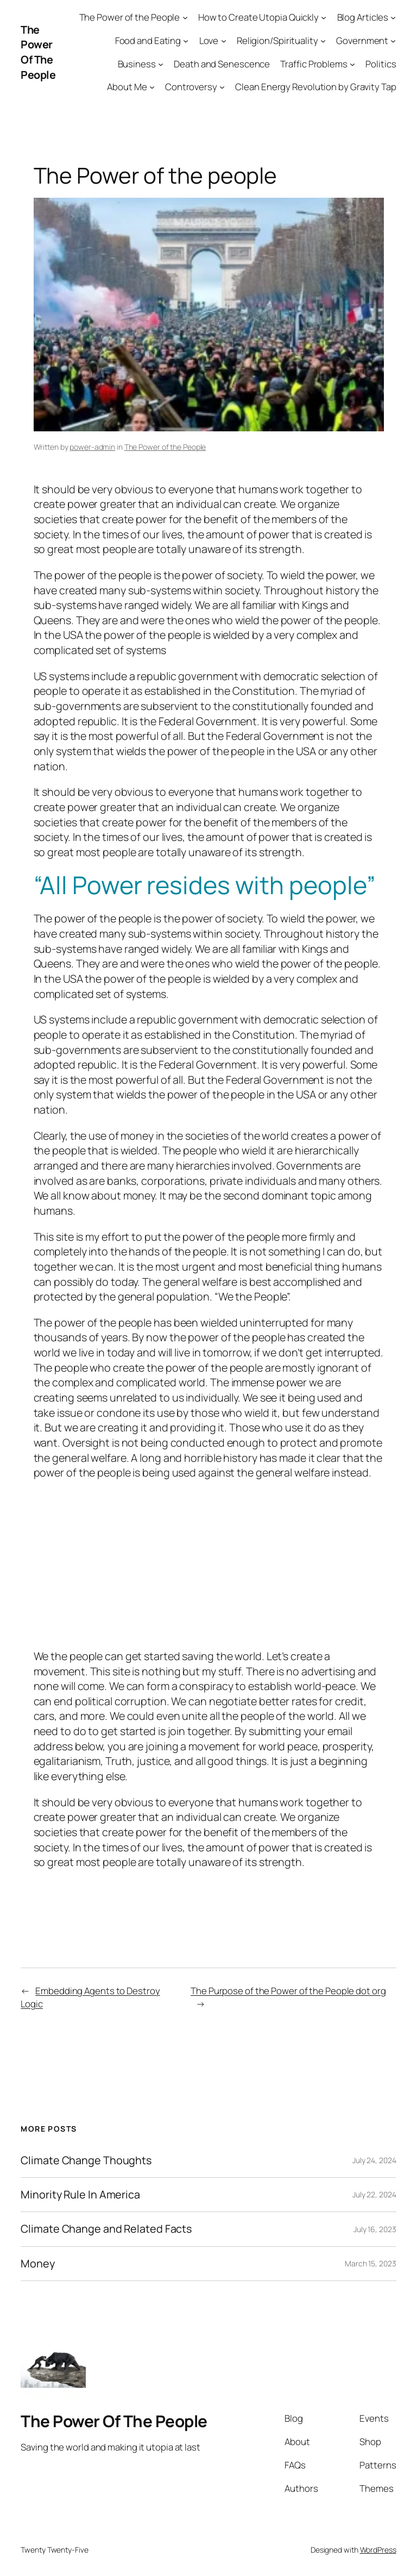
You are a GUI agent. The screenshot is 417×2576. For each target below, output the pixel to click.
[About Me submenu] (152, 87)
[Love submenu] (223, 40)
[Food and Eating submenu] (185, 40)
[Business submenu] (160, 63)
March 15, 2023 (370, 2263)
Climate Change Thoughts (86, 2160)
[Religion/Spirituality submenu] (323, 40)
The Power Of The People (38, 52)
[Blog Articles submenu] (393, 17)
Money (38, 2264)
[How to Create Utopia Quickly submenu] (323, 17)
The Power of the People (165, 447)
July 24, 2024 (374, 2160)
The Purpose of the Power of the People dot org (288, 1990)
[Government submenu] (393, 40)
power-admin (92, 447)
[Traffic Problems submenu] (352, 63)
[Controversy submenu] (222, 87)
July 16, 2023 (374, 2229)
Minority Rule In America (80, 2195)
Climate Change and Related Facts (106, 2229)
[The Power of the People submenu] (185, 17)
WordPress (378, 2549)
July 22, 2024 (374, 2194)
